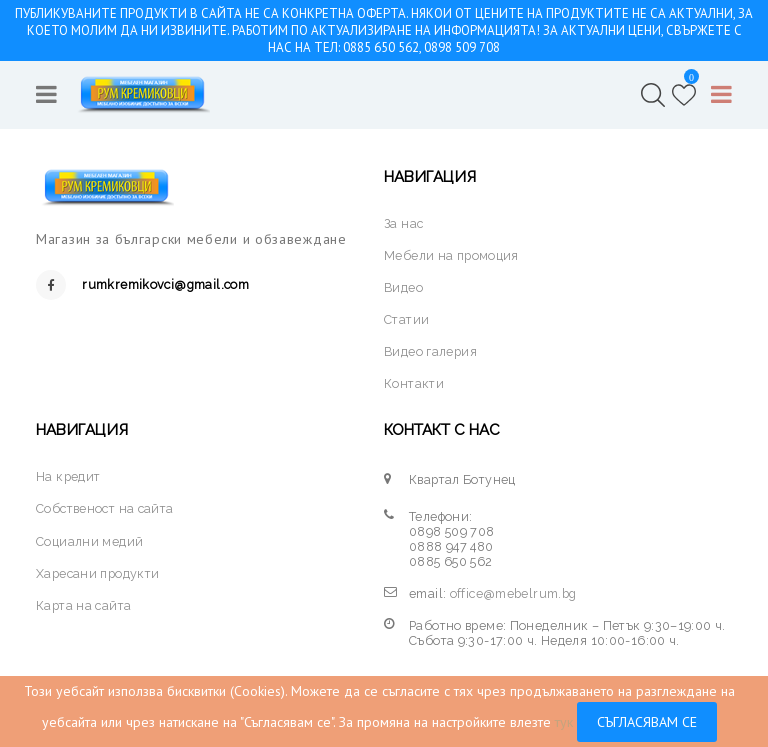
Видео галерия (430, 351)
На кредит (68, 476)
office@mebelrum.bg (513, 593)
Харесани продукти (97, 573)
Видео (403, 287)
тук (564, 722)
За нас (403, 223)
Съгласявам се (647, 722)
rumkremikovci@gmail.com (165, 284)
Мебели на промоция (451, 255)
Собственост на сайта (105, 508)
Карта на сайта (83, 605)
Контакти (414, 383)
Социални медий (89, 541)
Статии (406, 319)
